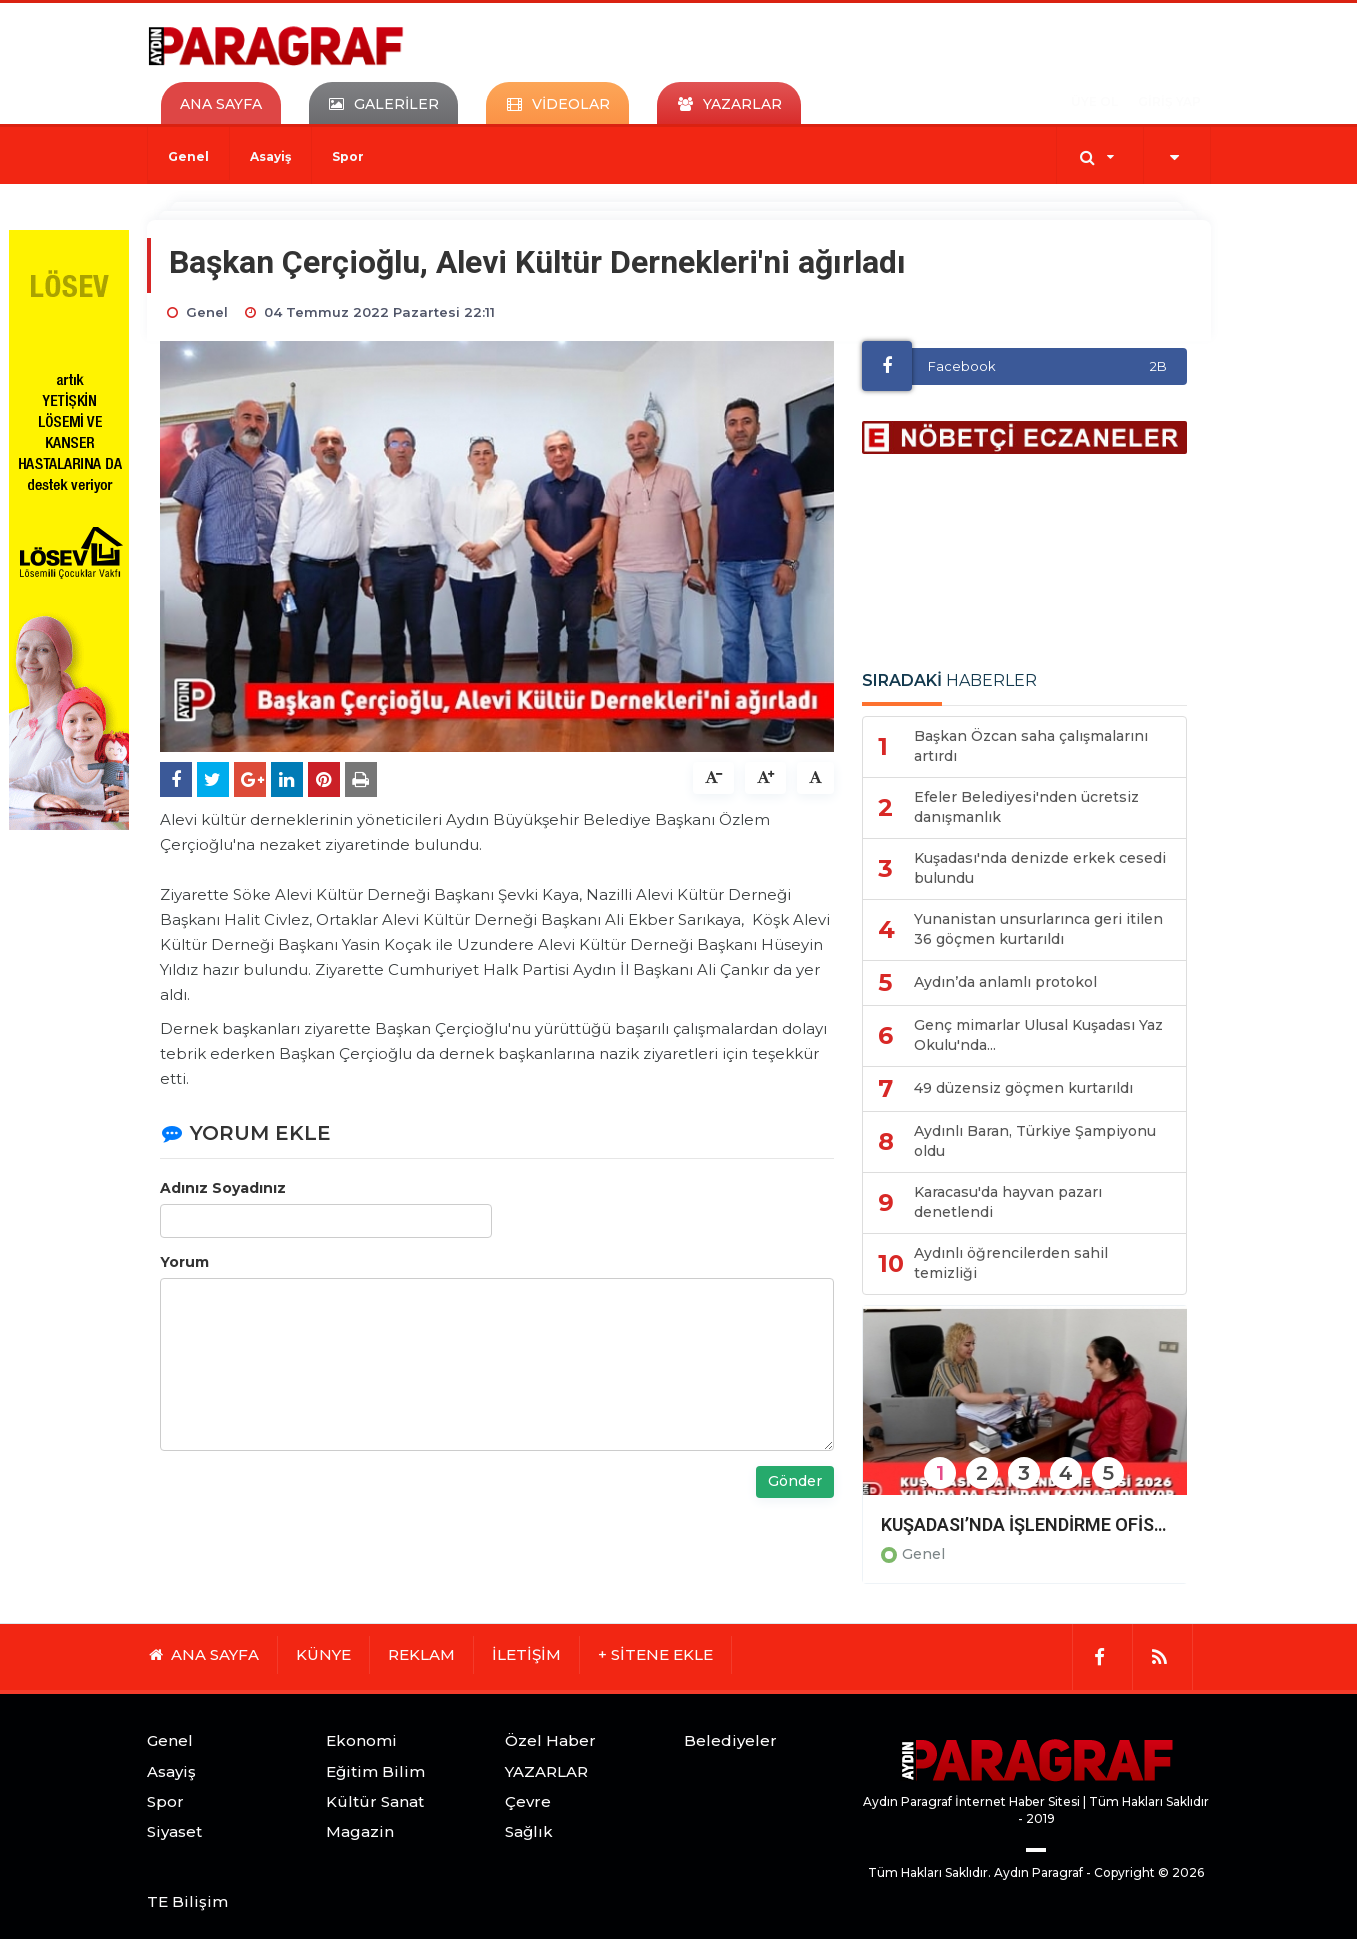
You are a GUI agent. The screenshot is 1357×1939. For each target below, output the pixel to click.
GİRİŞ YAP (1169, 101)
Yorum (184, 1262)
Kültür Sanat (375, 1801)
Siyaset (174, 1831)
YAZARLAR (546, 1771)
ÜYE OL (1094, 101)
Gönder (795, 1481)
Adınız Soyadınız (223, 1188)
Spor (348, 156)
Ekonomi (361, 1740)
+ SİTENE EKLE (655, 1654)
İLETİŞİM (526, 1654)
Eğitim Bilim (375, 1771)
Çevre (528, 1801)
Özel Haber (550, 1740)
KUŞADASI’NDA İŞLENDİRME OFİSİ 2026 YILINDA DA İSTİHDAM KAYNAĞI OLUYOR (1025, 1524)
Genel (188, 156)
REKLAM (421, 1654)
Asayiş (270, 156)
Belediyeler (730, 1740)
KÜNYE (323, 1654)
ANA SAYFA (221, 104)
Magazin (360, 1831)
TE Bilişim (187, 1901)
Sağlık (529, 1831)
